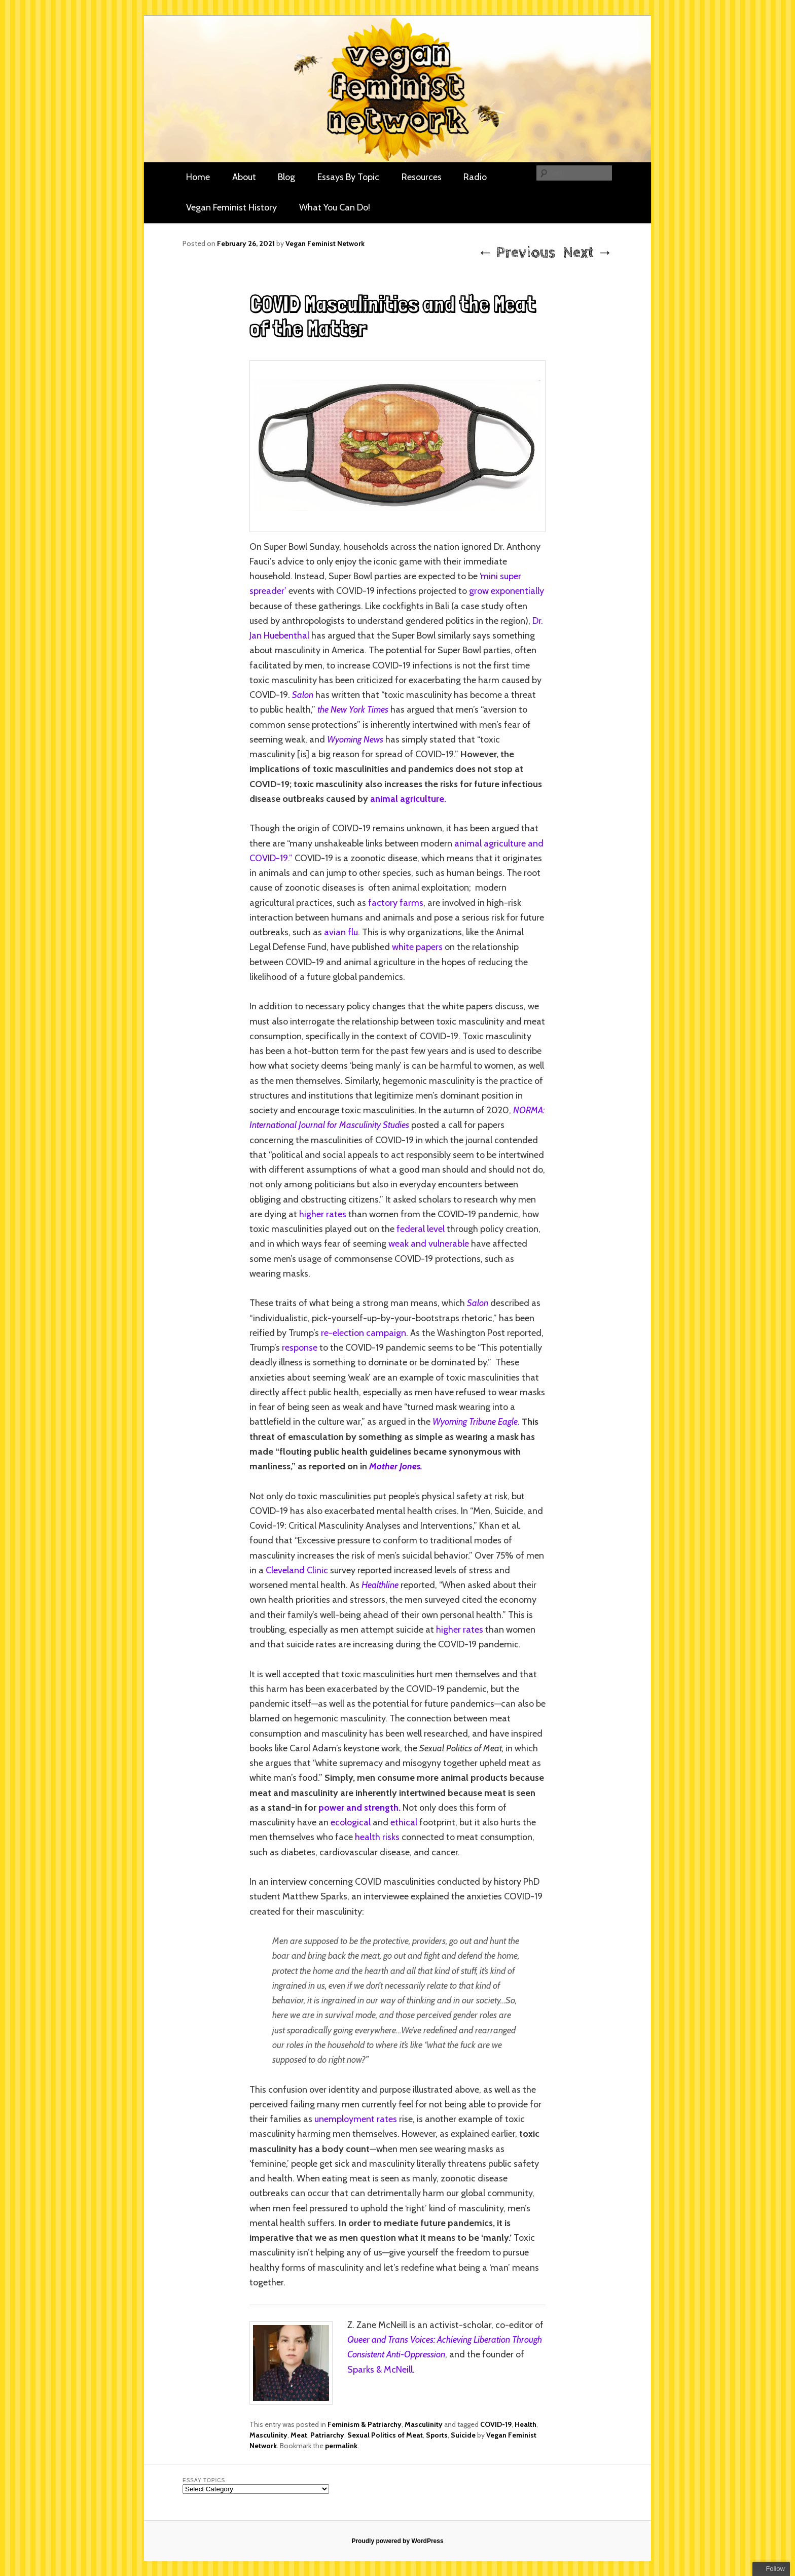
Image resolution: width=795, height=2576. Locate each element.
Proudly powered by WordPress (397, 2541)
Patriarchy (327, 2435)
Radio (475, 177)
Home (198, 177)
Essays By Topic (348, 177)
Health (525, 2424)
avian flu (341, 932)
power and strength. (359, 1807)
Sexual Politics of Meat (385, 2435)
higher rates (322, 1214)
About (244, 177)
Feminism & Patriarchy (365, 2424)
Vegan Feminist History (231, 207)
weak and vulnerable (428, 1243)
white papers (417, 946)
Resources (422, 177)
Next (587, 253)
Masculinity (424, 2424)
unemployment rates (355, 2119)
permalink (341, 2445)
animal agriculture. (408, 798)
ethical (403, 1822)
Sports (437, 2435)
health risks (377, 1837)
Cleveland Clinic (297, 1570)
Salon (302, 694)
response (298, 1347)
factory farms (395, 902)
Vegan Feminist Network (325, 243)
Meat (299, 2435)
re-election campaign (363, 1332)
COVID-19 (496, 2424)
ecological (351, 1822)
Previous (516, 253)
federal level (420, 1228)
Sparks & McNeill (380, 2369)
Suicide (463, 2435)
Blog (286, 177)
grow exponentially (506, 590)
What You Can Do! (334, 207)
